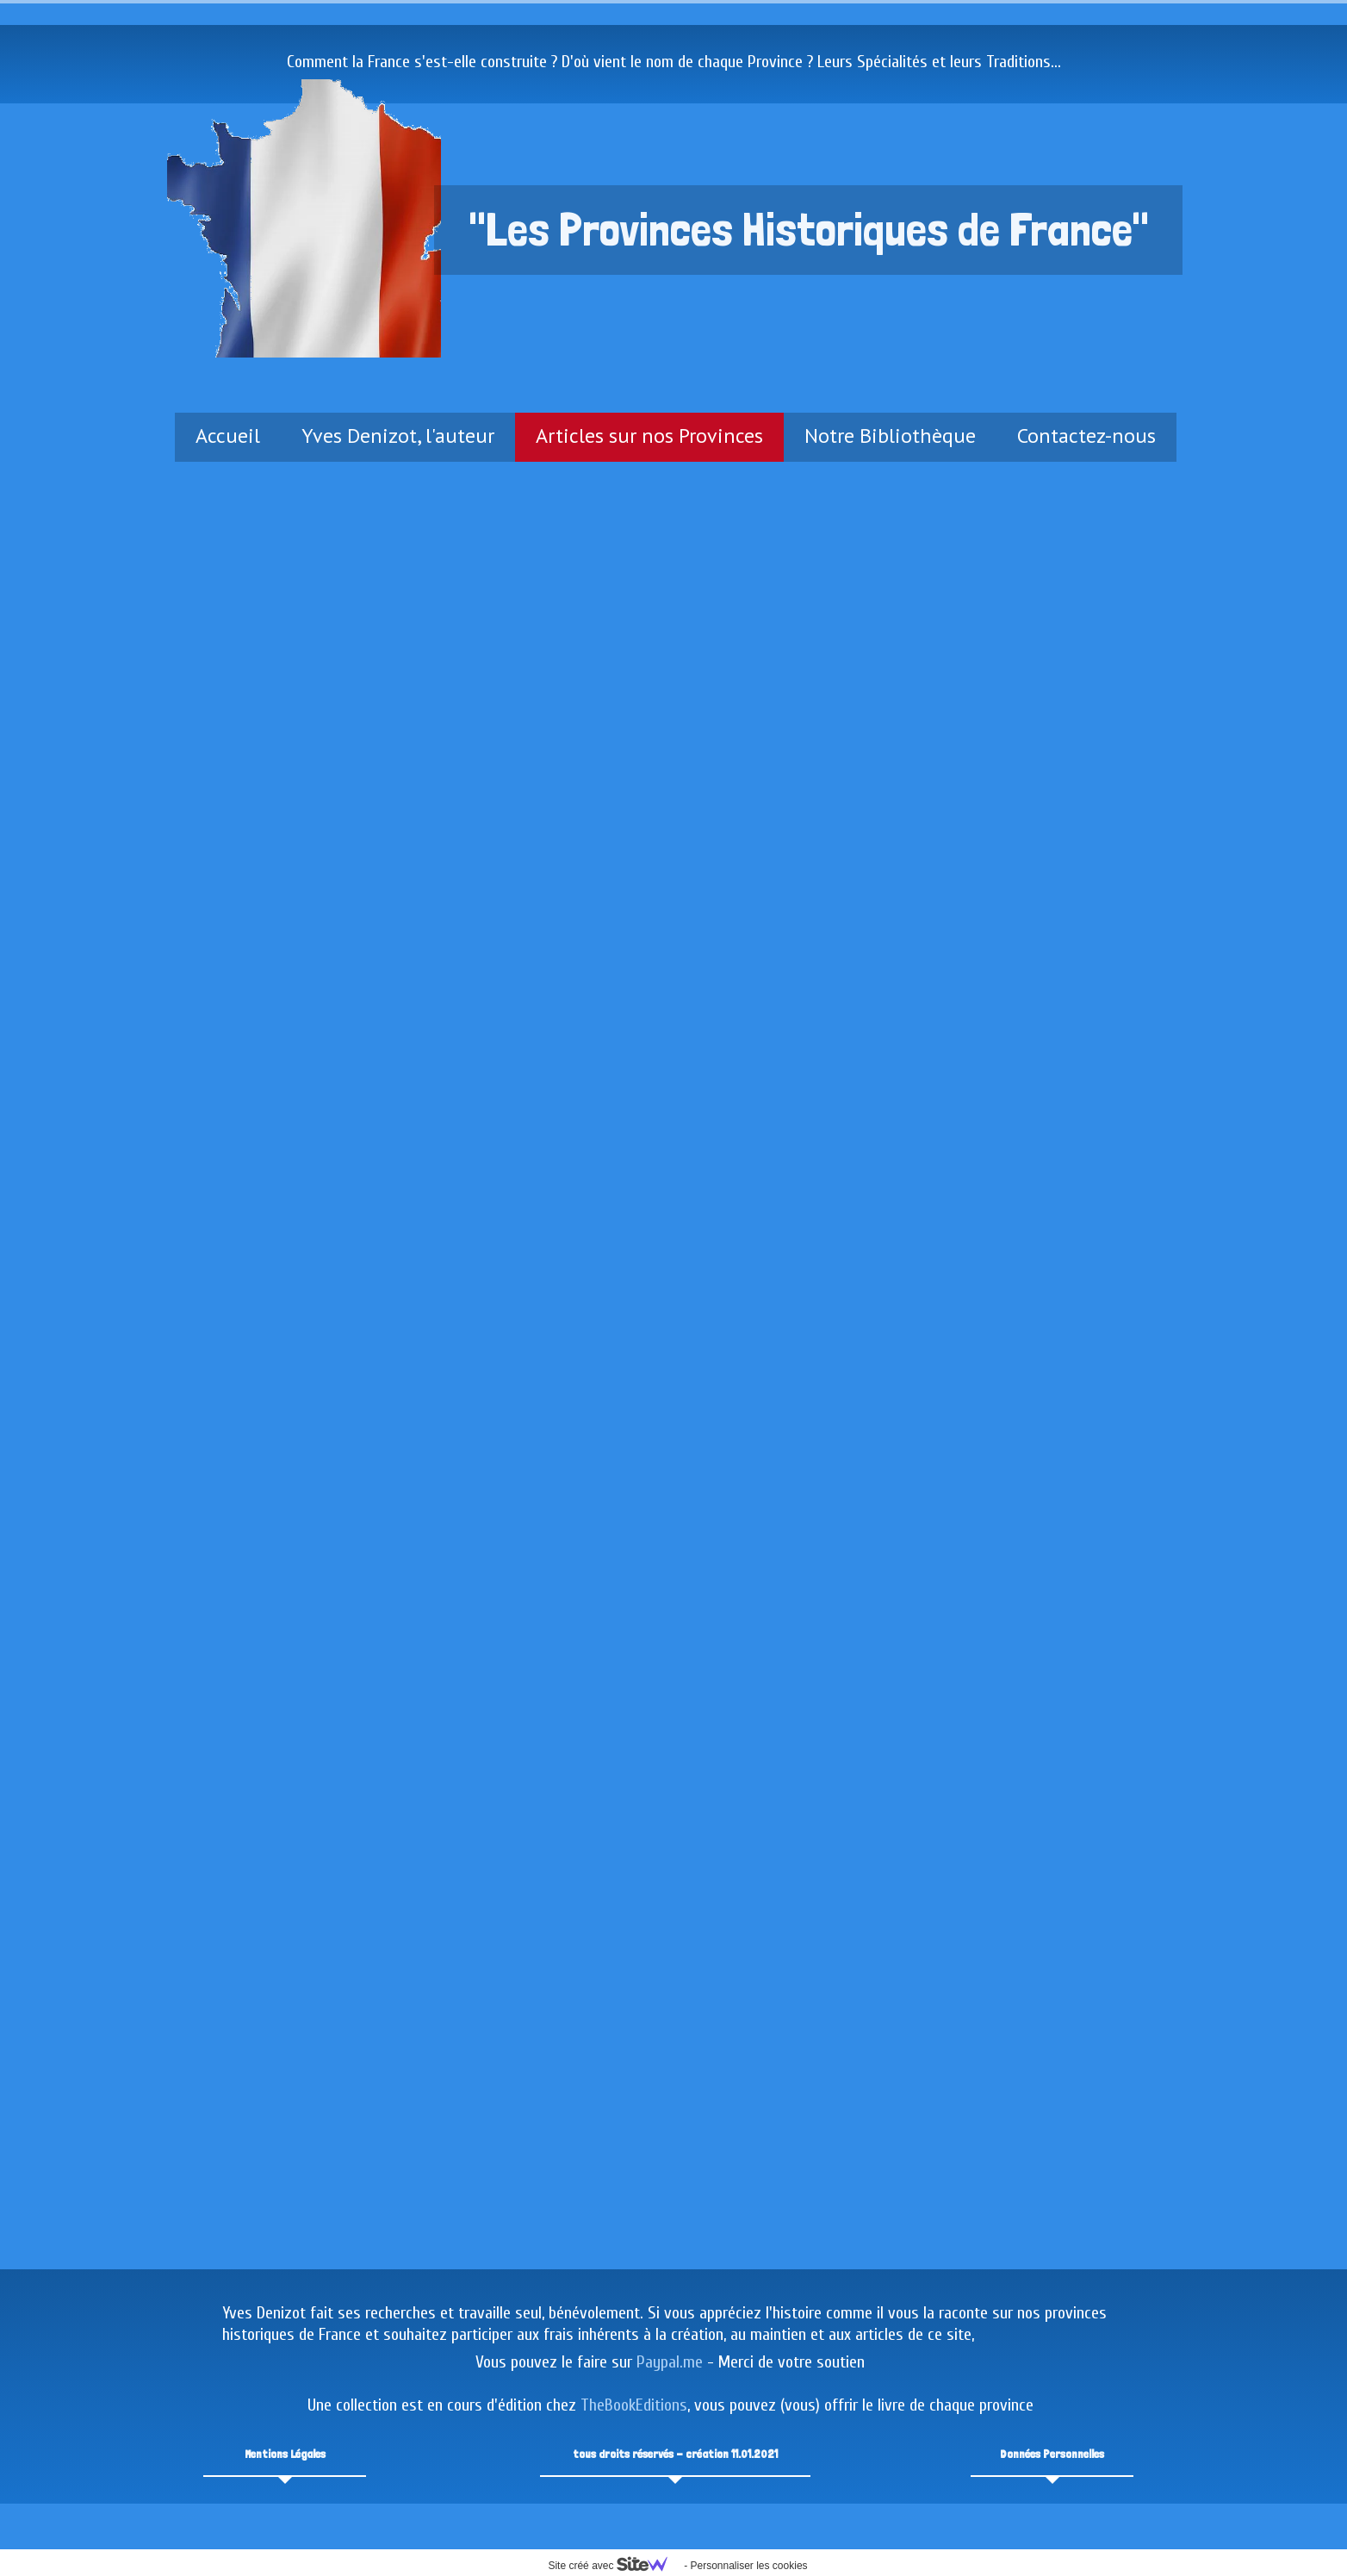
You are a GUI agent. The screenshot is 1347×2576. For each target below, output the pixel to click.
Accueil (228, 435)
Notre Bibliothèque (890, 435)
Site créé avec (614, 2566)
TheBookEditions (633, 2405)
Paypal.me (669, 2362)
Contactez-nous (1086, 435)
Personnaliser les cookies (748, 2566)
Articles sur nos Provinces (649, 435)
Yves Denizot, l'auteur (397, 435)
